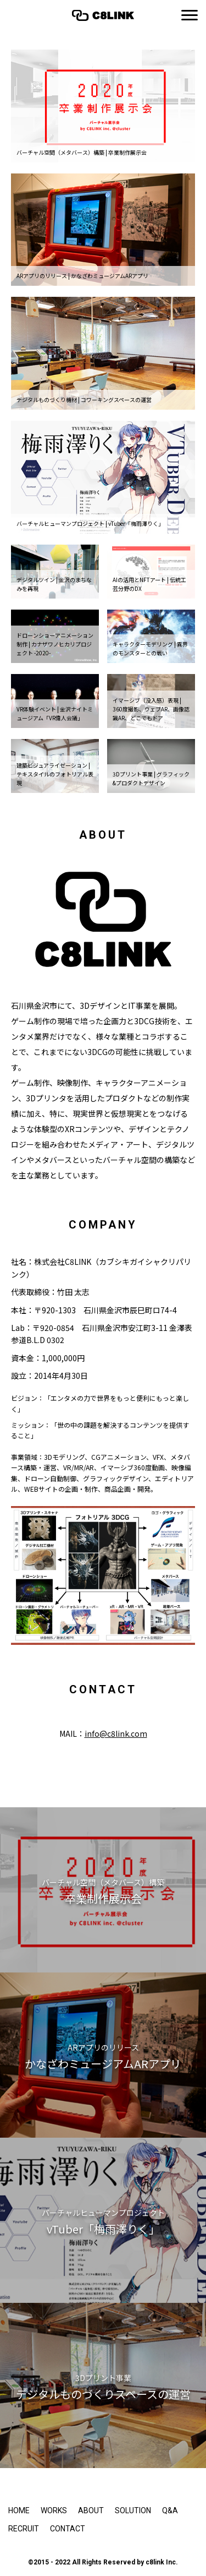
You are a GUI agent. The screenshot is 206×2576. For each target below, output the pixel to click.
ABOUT (91, 2510)
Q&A (170, 2510)
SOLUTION (133, 2510)
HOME (19, 2510)
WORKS (54, 2510)
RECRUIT (23, 2528)
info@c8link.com (116, 1733)
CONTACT (67, 2528)
